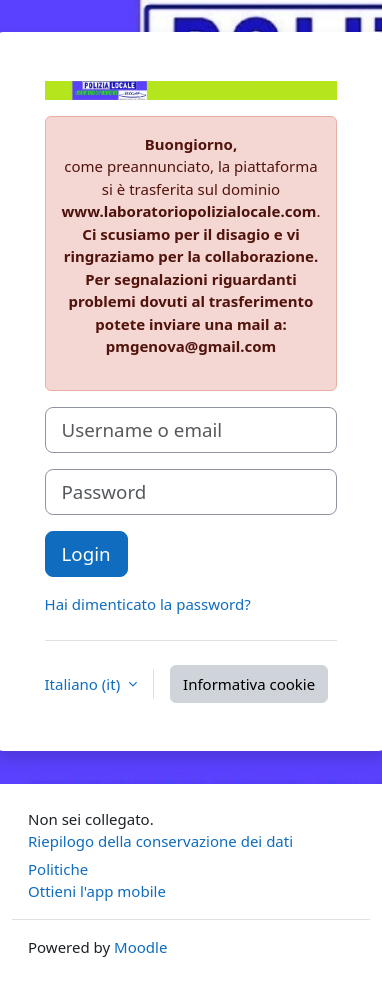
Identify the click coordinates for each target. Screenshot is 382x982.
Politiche (58, 869)
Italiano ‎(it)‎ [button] (85, 684)
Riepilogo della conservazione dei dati (160, 841)
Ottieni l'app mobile (97, 891)
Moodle (140, 947)
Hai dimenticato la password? (148, 604)
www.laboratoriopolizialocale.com (189, 211)
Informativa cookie (249, 684)
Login (86, 553)
